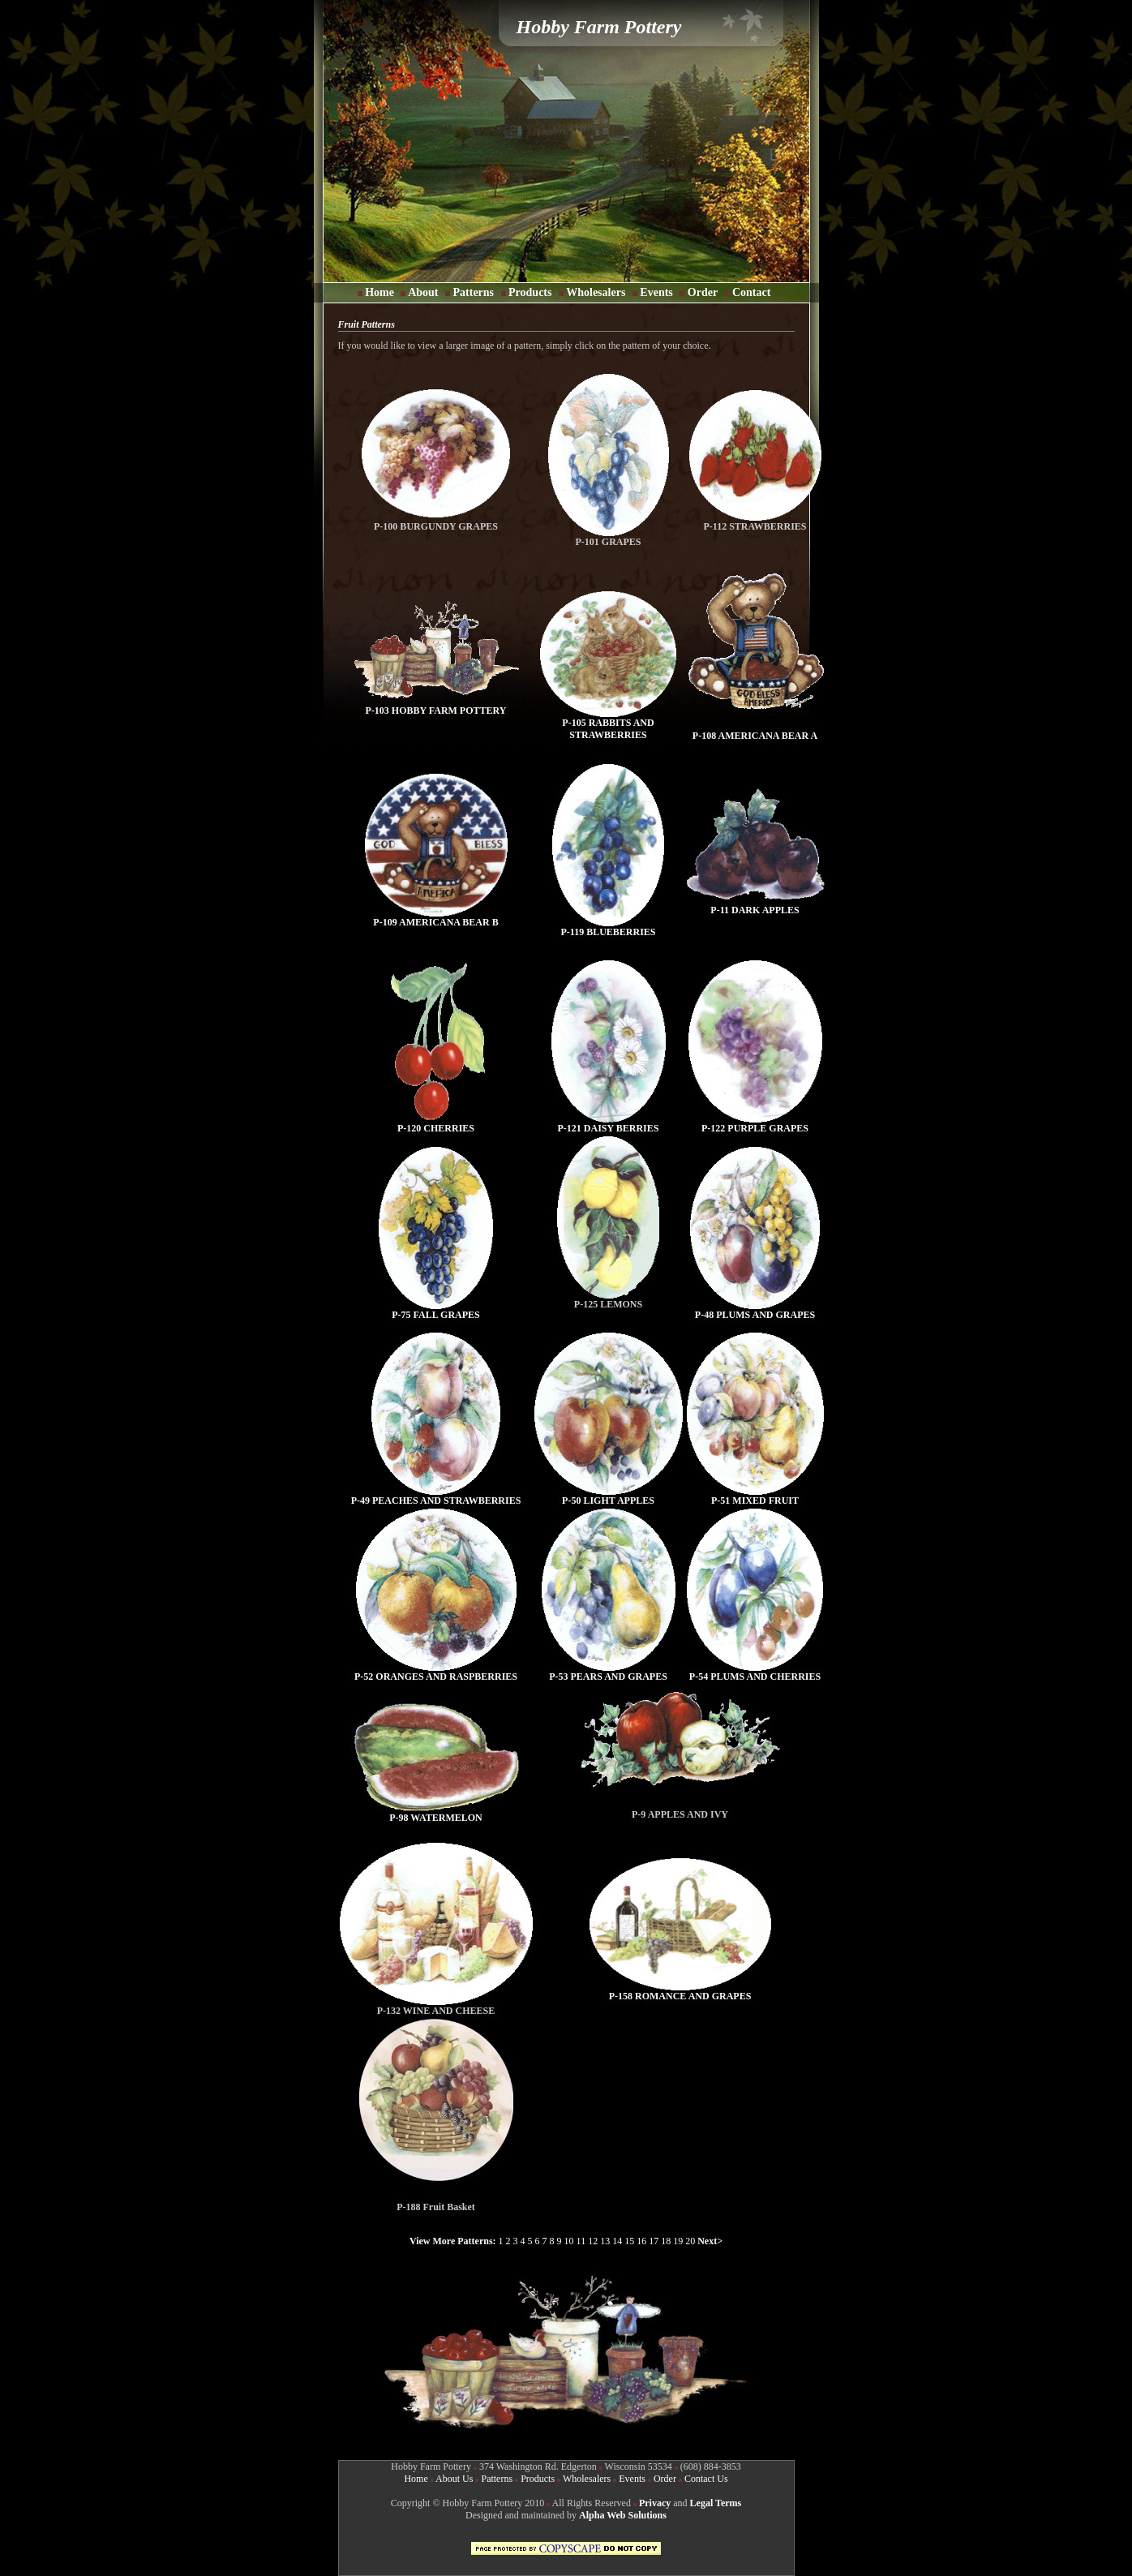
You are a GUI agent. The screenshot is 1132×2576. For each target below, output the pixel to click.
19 (678, 2241)
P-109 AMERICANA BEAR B (436, 918)
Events (656, 292)
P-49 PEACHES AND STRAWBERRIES (436, 1496)
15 (629, 2241)
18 (666, 2241)
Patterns (473, 292)
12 (593, 2241)
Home (377, 292)
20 (691, 2241)
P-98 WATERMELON (436, 1813)
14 (617, 2241)
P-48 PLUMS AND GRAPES (755, 1310)
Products (529, 292)
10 (569, 2241)
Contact (749, 292)
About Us (454, 2478)
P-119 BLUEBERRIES (608, 927)
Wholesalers (593, 292)
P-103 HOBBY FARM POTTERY (436, 706)
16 (641, 2241)
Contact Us (706, 2478)
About (421, 292)
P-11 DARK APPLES (754, 905)
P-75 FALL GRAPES (436, 1310)
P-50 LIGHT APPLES (608, 1496)
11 (581, 2241)
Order (699, 292)
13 (605, 2241)
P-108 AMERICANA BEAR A (754, 735)
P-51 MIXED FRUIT (755, 1496)
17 (653, 2241)
